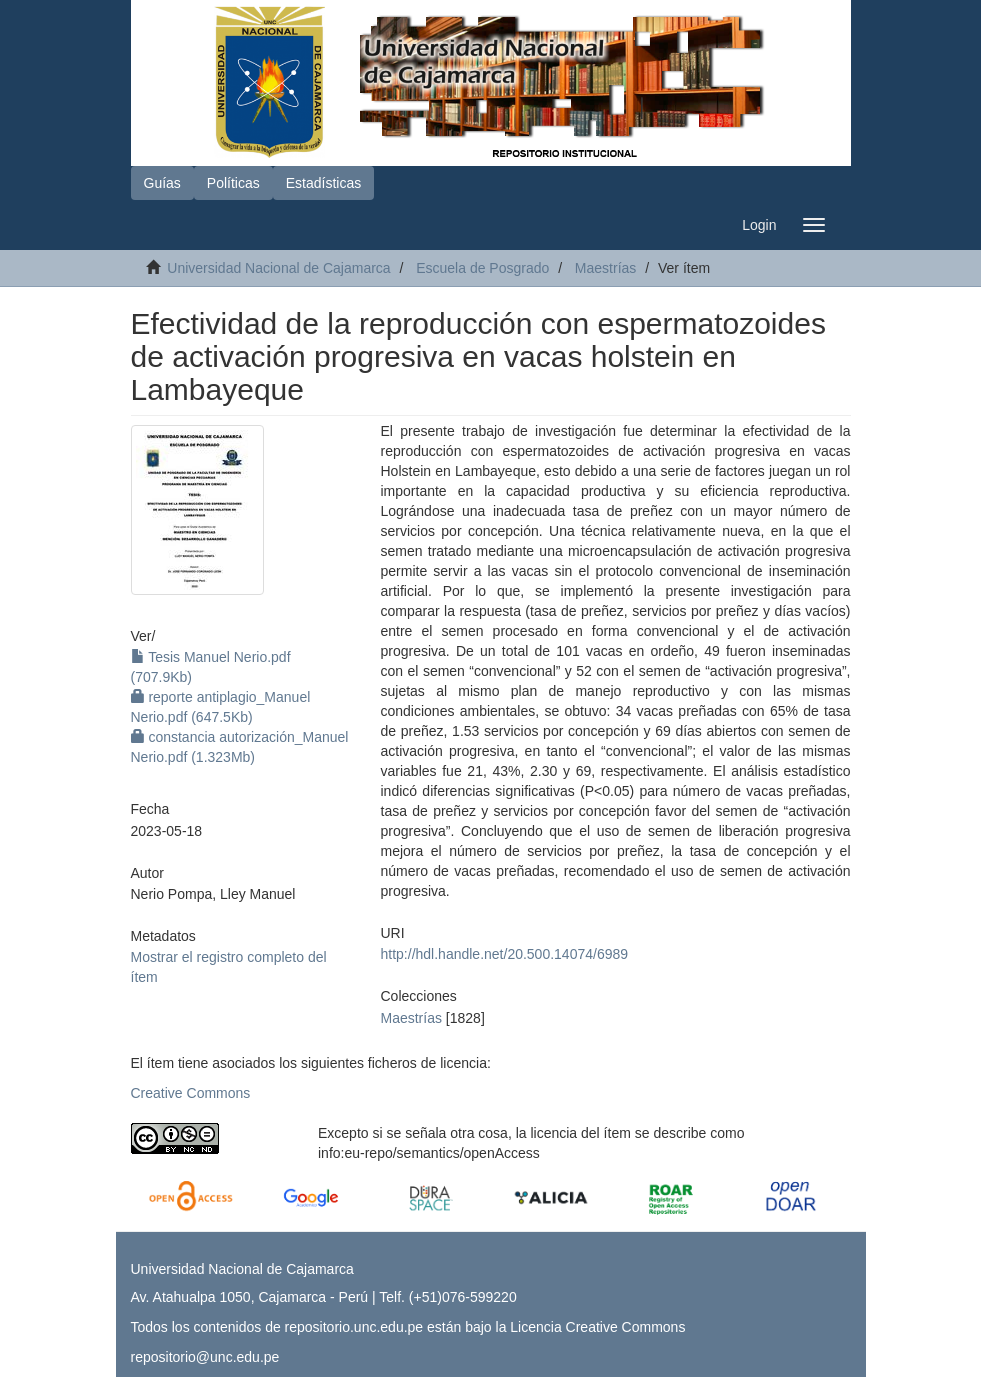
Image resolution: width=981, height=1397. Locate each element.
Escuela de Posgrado (482, 268)
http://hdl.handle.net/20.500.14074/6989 (505, 954)
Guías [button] (162, 183)
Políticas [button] (233, 183)
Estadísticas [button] (323, 183)
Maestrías (605, 268)
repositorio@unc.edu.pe (205, 1357)
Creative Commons (191, 1093)
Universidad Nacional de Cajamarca (278, 268)
